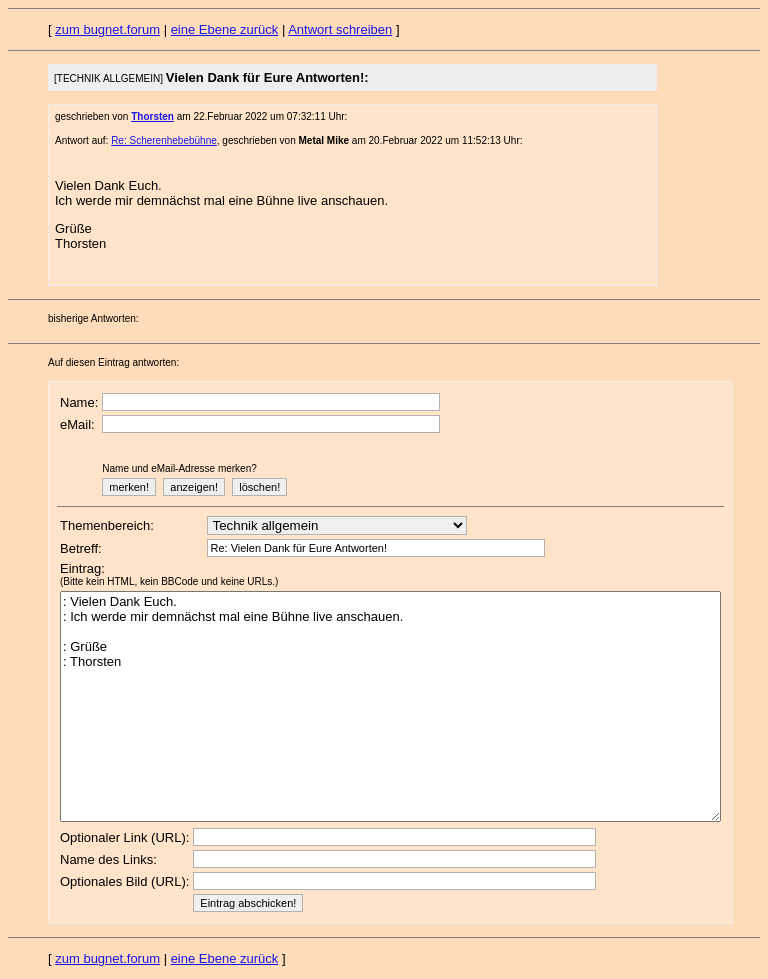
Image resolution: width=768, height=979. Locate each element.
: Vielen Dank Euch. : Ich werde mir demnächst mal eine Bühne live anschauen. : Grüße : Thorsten (390, 706)
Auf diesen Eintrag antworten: (113, 362)
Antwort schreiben (340, 29)
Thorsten (152, 116)
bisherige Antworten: (93, 318)
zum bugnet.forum (107, 29)
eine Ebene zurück (225, 29)
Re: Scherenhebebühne (164, 140)
